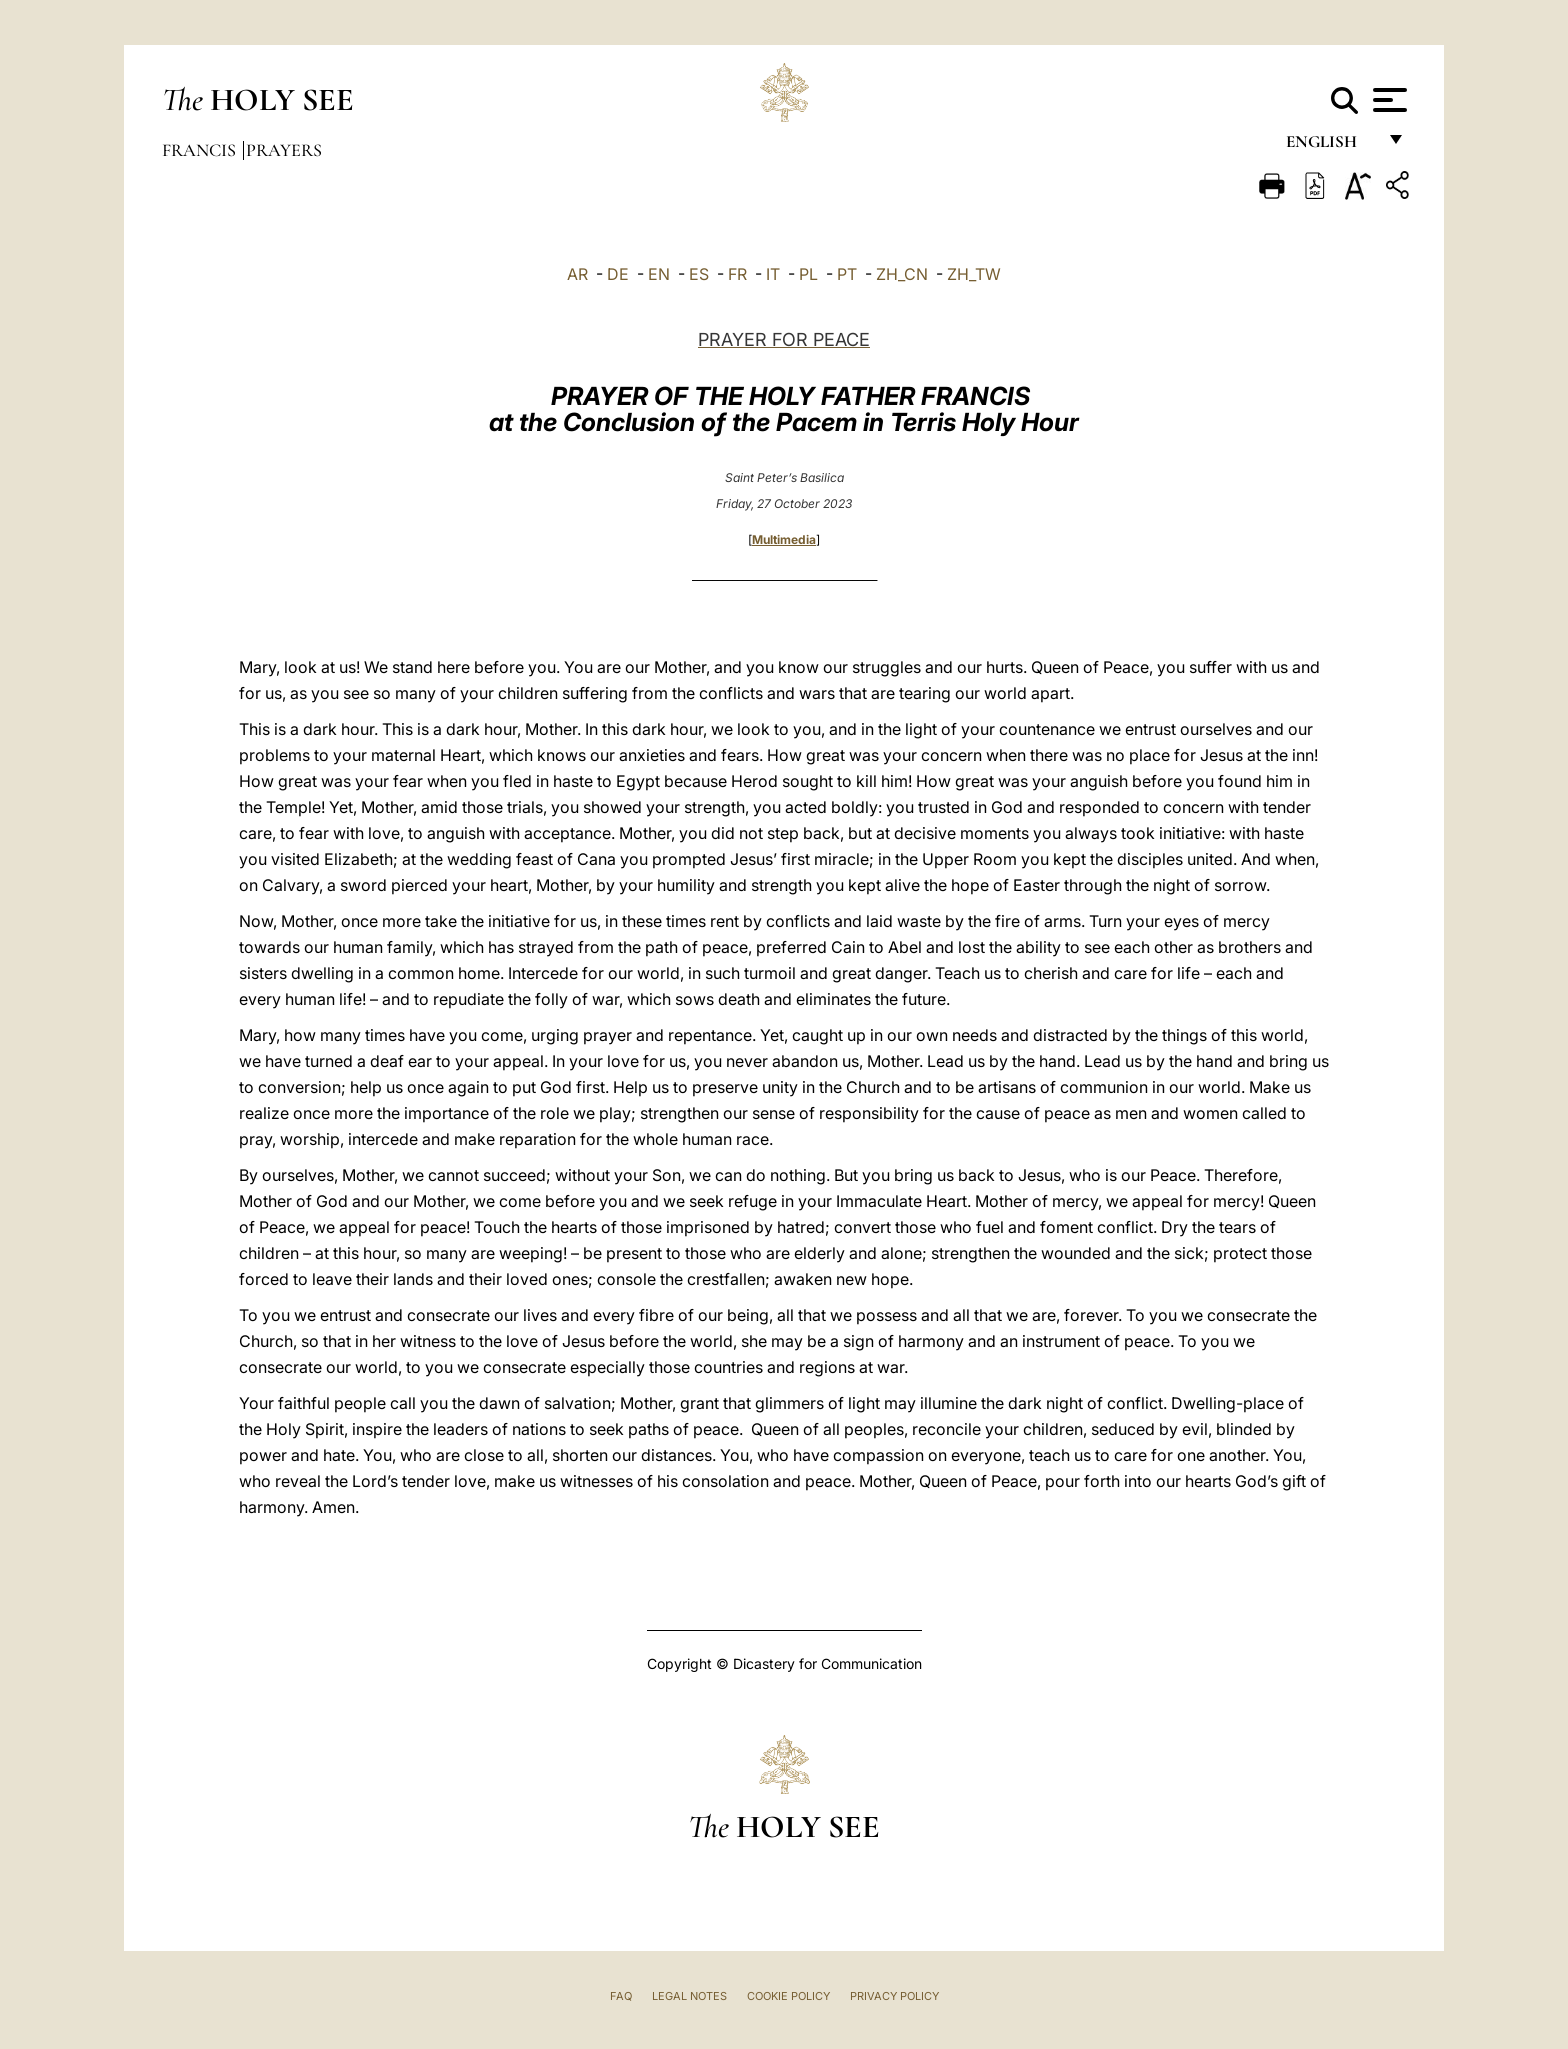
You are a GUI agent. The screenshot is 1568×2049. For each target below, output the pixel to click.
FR (737, 274)
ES (699, 274)
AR (577, 274)
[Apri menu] (1387, 100)
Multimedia (784, 539)
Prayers (284, 150)
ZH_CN (902, 274)
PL (808, 274)
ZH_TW (974, 274)
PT (847, 274)
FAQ (621, 1996)
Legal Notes (689, 1996)
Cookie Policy (788, 1996)
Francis (201, 150)
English (1330, 147)
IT (773, 274)
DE (618, 274)
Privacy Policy (894, 1996)
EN (659, 274)
